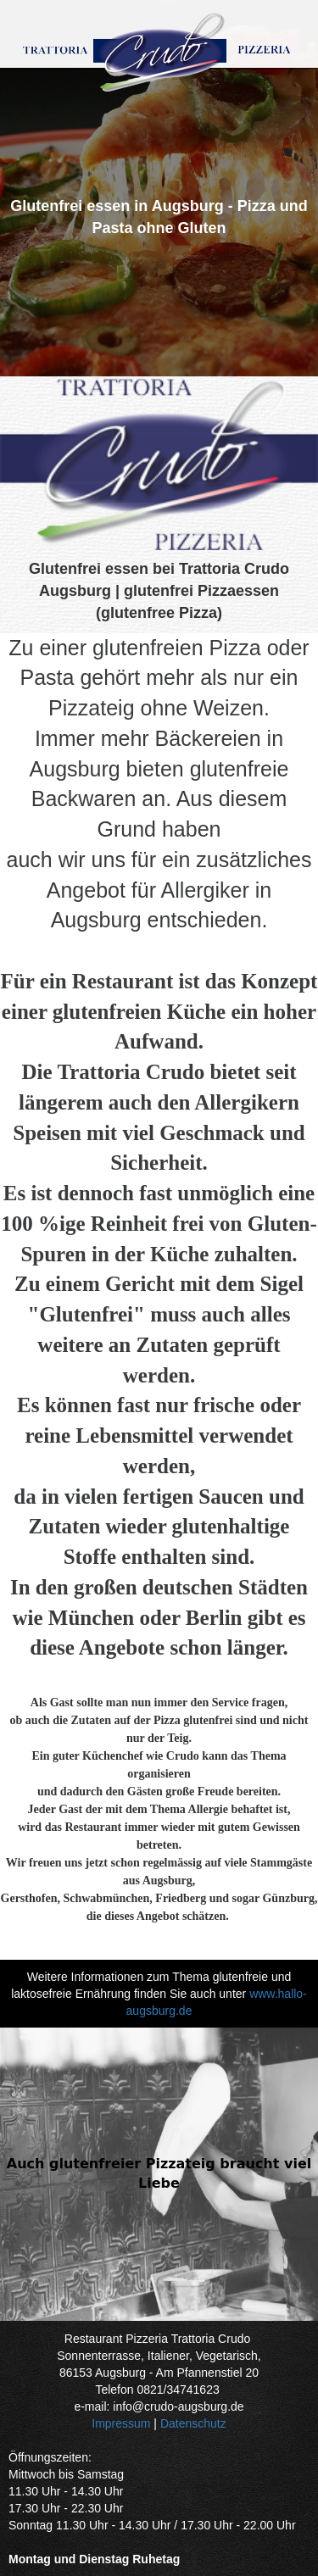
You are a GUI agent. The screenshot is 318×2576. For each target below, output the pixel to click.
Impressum (121, 2423)
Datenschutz (193, 2423)
